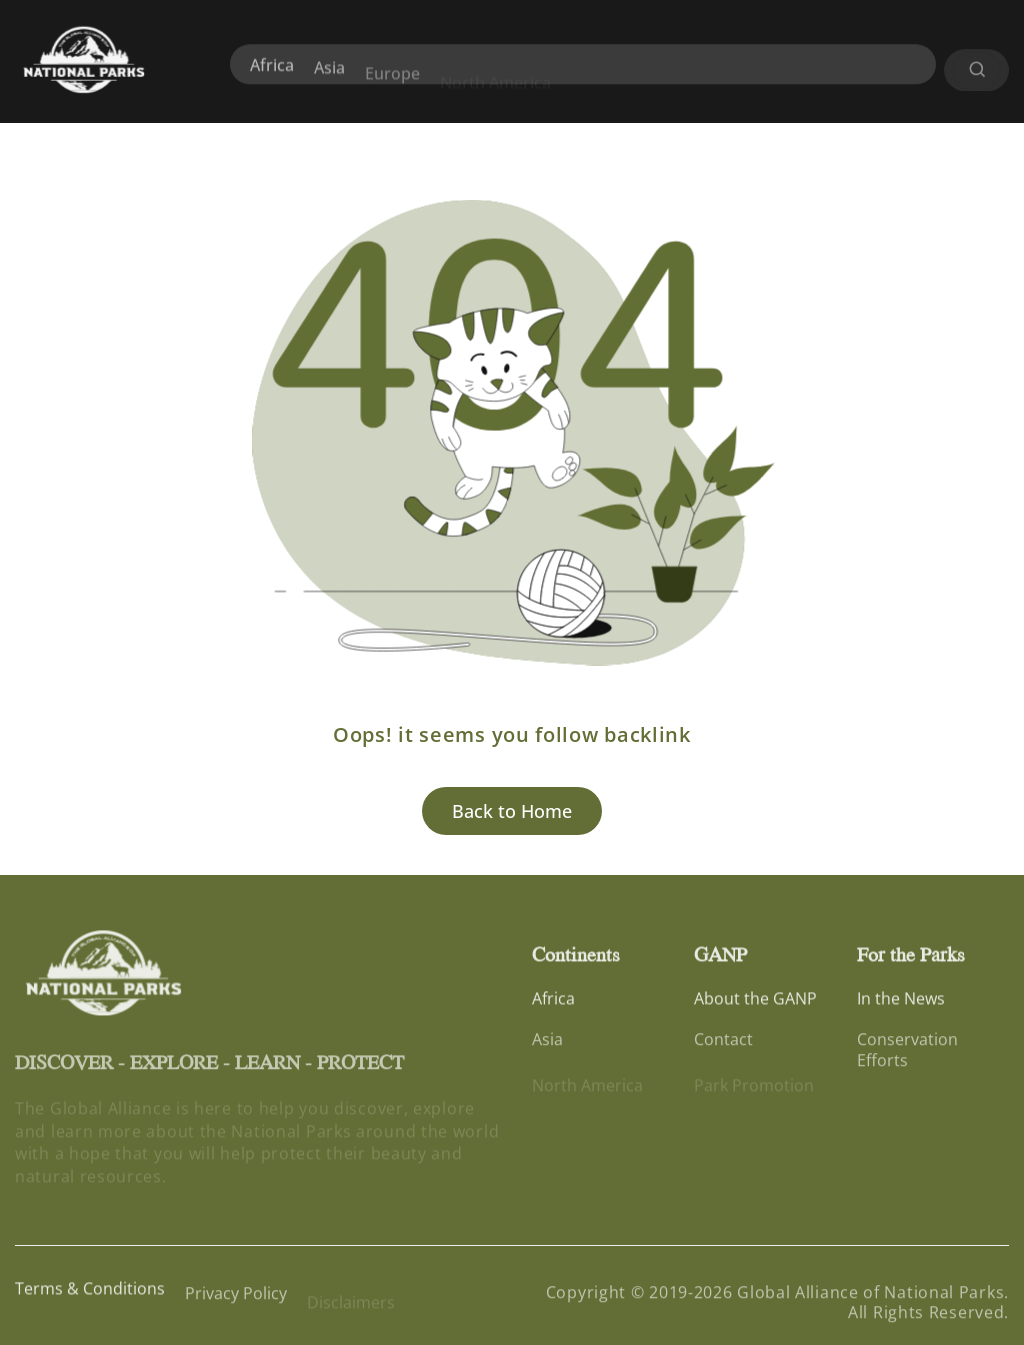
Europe (392, 85)
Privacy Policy (236, 1300)
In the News (901, 1001)
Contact (723, 1046)
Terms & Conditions (90, 1292)
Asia (329, 75)
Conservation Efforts (907, 1056)
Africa (272, 71)
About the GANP (755, 1001)
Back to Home (512, 811)
